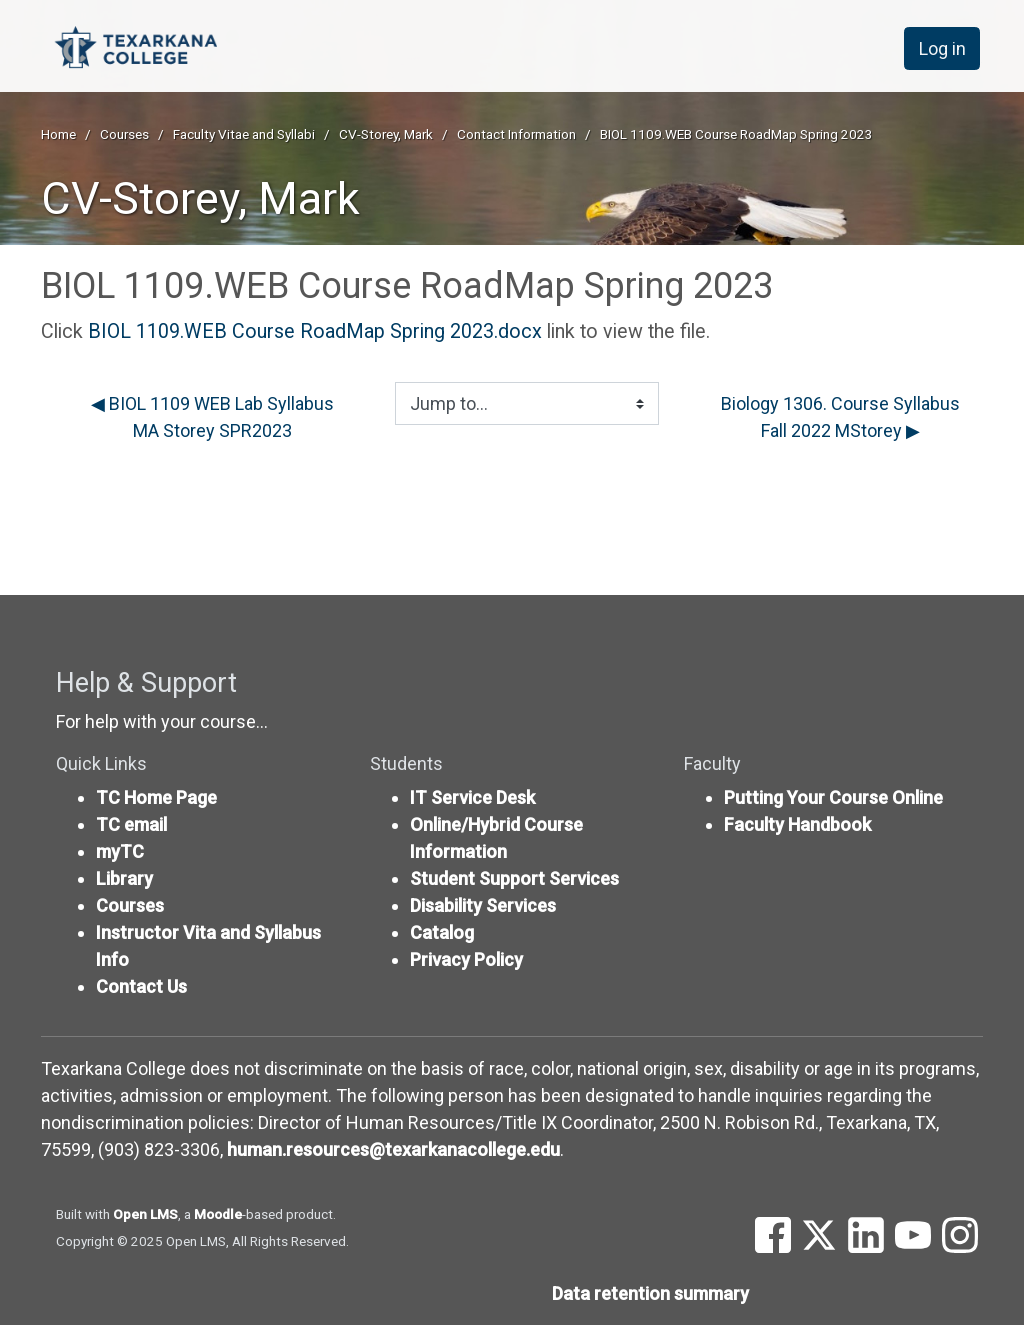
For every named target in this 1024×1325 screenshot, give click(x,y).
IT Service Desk (472, 797)
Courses (124, 134)
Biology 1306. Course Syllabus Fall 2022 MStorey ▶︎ (840, 417)
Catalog (442, 932)
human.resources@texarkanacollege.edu (393, 1149)
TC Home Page (156, 797)
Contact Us (141, 986)
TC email (131, 824)
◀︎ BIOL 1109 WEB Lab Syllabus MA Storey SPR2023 (212, 417)
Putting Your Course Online (833, 797)
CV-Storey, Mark (386, 134)
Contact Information (516, 134)
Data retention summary (650, 1293)
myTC (120, 851)
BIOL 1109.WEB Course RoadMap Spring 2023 (736, 134)
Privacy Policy (466, 959)
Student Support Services (514, 878)
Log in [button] (942, 48)
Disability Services (483, 905)
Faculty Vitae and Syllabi (244, 134)
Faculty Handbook (797, 824)
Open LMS (145, 1214)
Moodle (218, 1214)
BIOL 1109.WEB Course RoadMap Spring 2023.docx (315, 331)
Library (124, 878)
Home (58, 134)
